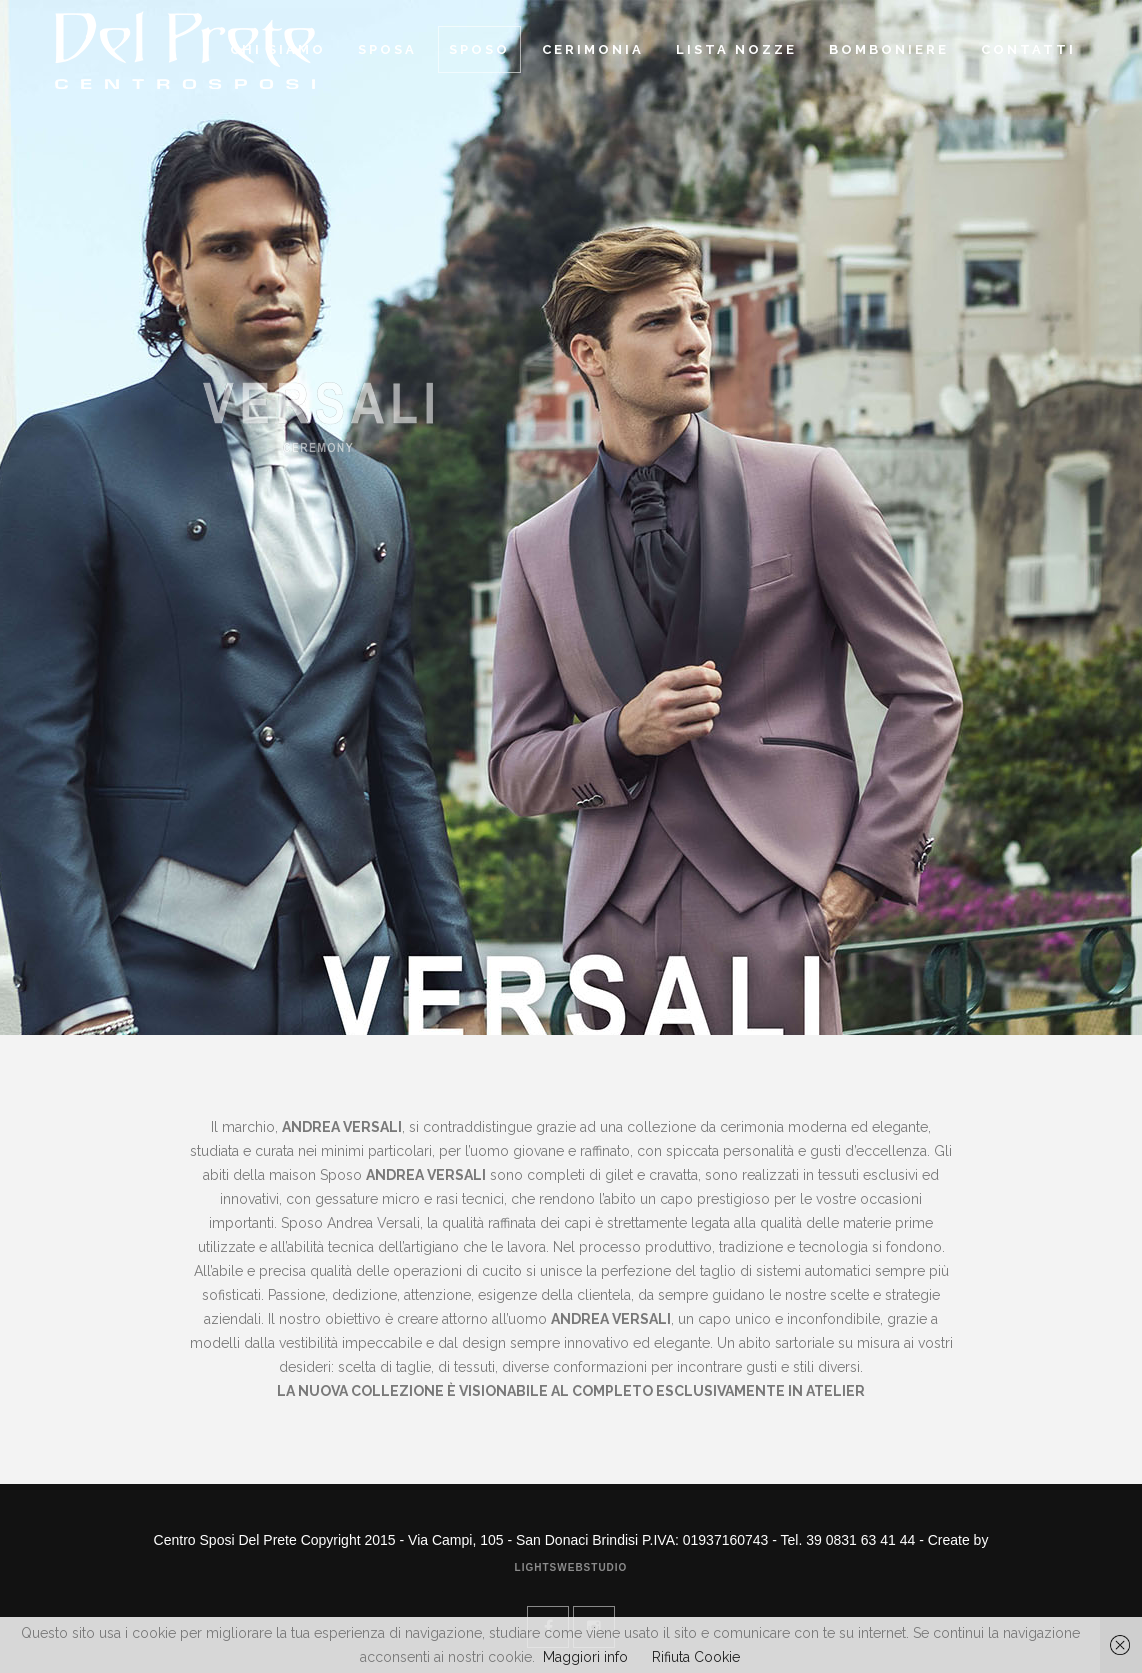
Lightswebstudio (571, 1567)
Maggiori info (585, 1657)
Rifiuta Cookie (696, 1657)
